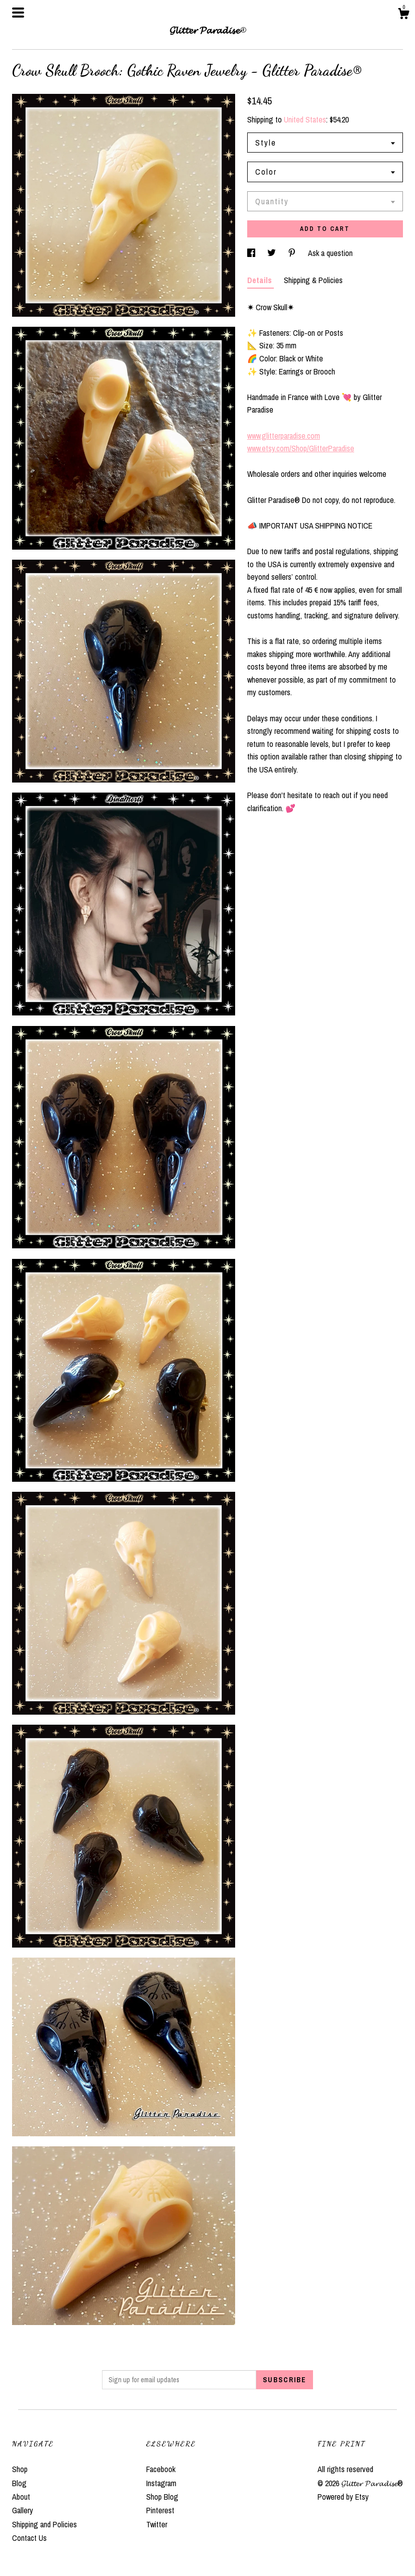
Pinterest (160, 2510)
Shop (20, 2469)
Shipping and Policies (44, 2524)
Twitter (156, 2524)
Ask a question (330, 253)
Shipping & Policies (313, 280)
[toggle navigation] (18, 13)
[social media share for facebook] (252, 253)
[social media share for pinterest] (293, 253)
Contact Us (29, 2537)
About (21, 2496)
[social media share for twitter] (272, 253)
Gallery (22, 2510)
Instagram (161, 2483)
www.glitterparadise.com (283, 435)
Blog (19, 2483)
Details (260, 280)
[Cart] (403, 15)
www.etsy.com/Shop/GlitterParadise (300, 448)
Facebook (160, 2469)
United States (305, 119)
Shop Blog (162, 2496)
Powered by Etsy (343, 2496)
